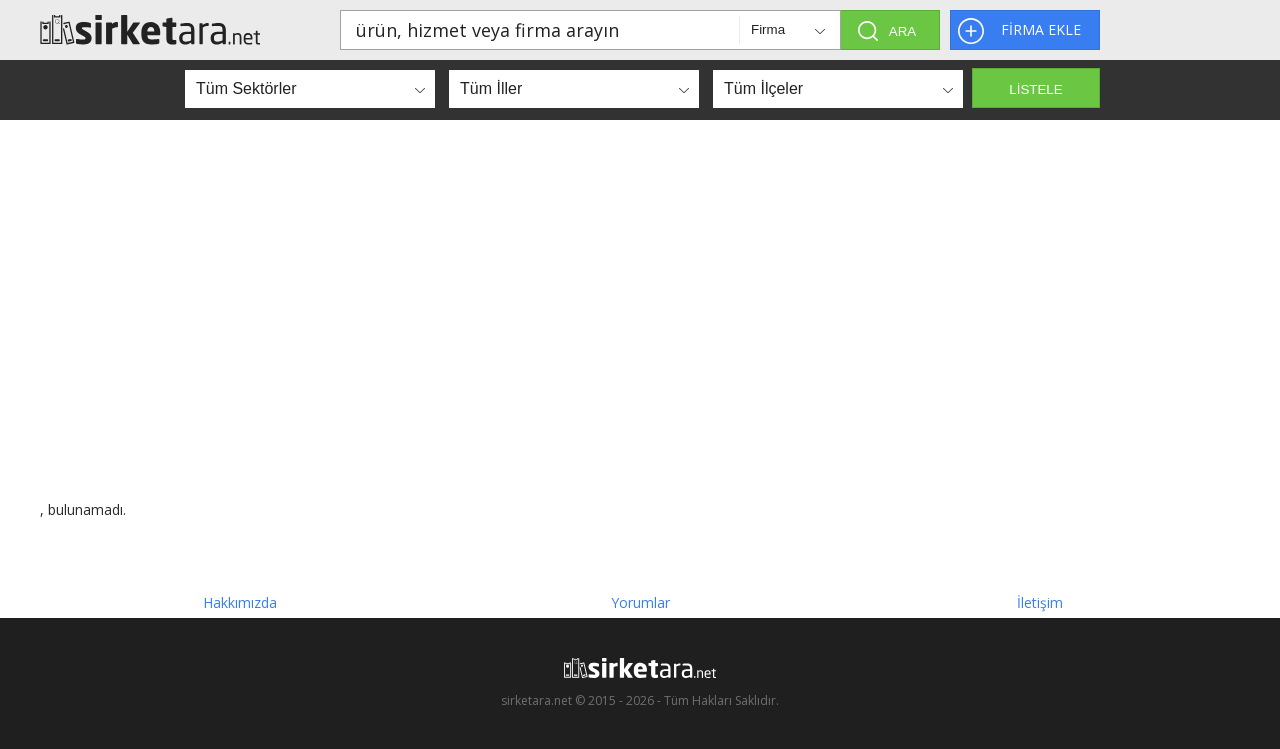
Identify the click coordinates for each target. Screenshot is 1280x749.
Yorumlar (640, 602)
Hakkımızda (240, 602)
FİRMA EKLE (1041, 29)
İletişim (1040, 602)
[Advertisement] (640, 310)
